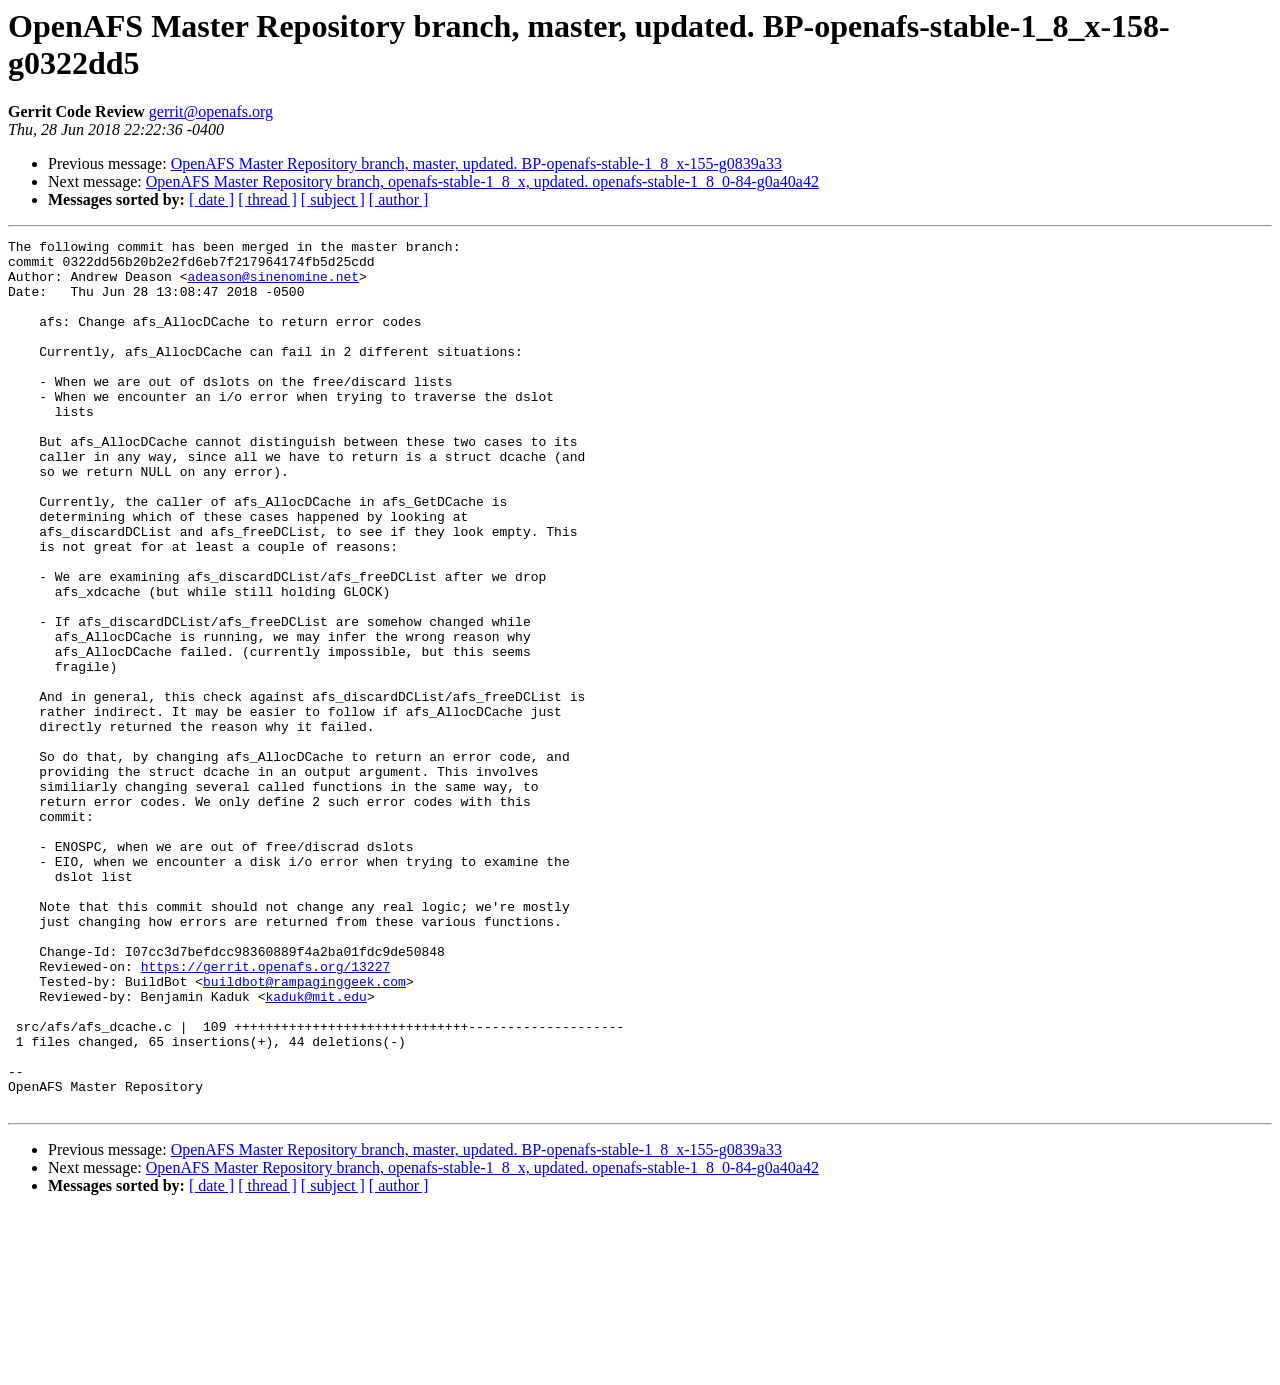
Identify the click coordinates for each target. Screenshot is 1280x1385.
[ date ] (211, 199)
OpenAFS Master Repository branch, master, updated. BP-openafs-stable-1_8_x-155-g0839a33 (476, 163)
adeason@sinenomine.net (273, 285)
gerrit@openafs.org (211, 111)
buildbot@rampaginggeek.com (304, 1131)
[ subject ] (333, 199)
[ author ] (399, 199)
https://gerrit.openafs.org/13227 (266, 1113)
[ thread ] (267, 199)
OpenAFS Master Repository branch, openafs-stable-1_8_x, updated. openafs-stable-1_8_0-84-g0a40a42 (482, 181)
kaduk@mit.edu (315, 1149)
